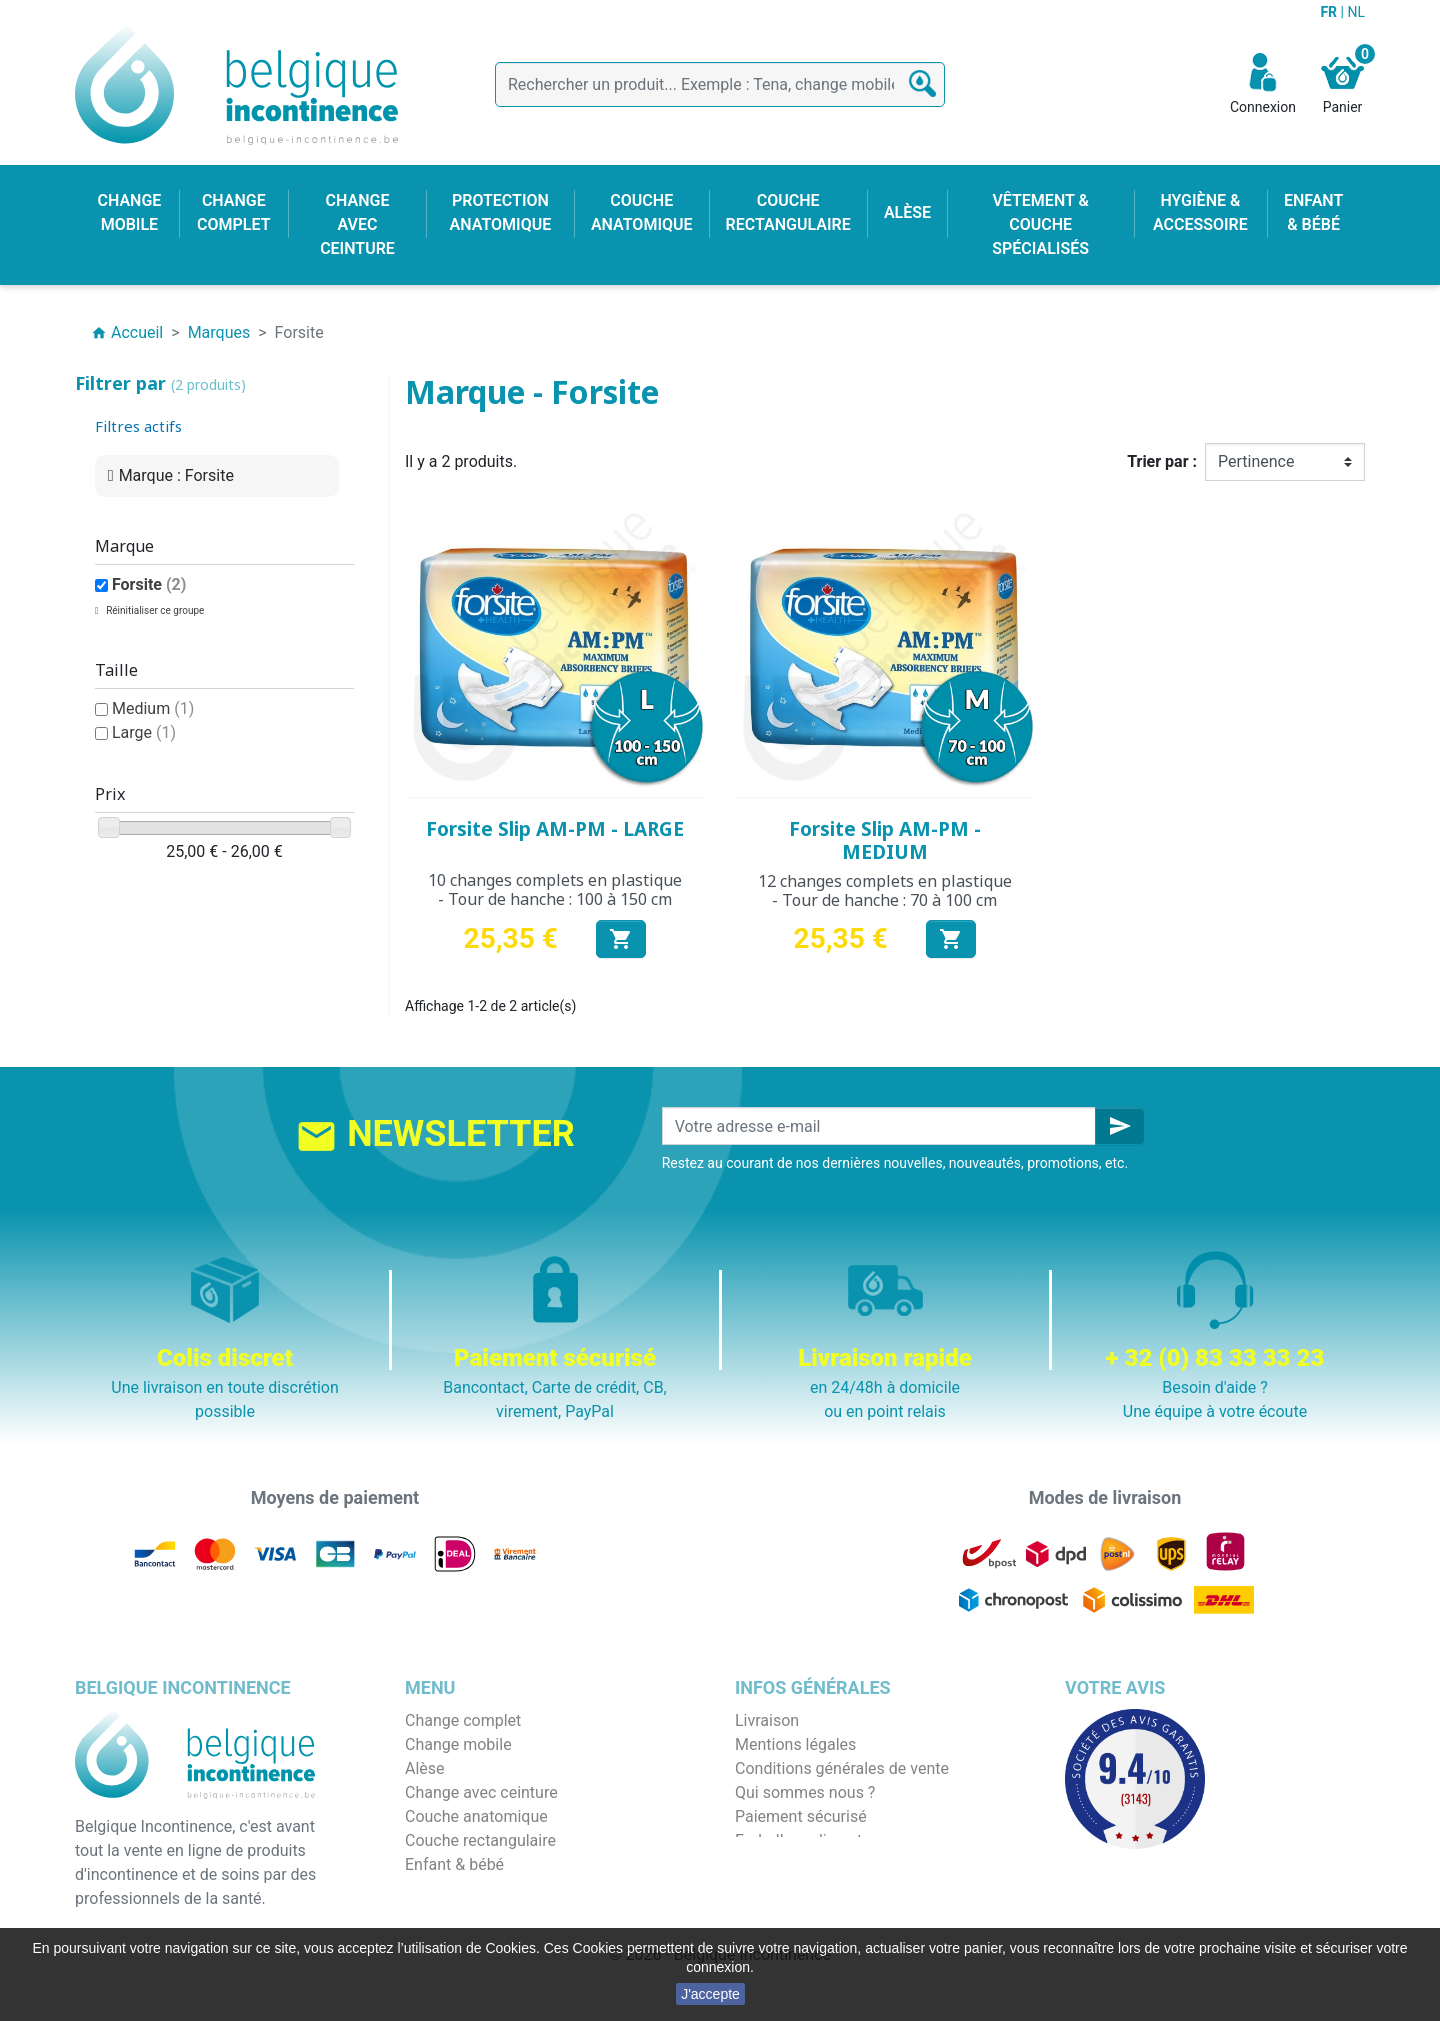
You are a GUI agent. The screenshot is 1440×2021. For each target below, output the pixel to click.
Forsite (149, 584)
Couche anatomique (476, 1816)
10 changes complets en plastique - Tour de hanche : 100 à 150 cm (555, 889)
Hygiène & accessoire (481, 1888)
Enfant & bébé (454, 1864)
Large (144, 732)
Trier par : (1162, 461)
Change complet (463, 1720)
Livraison (767, 1720)
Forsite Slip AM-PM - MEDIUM (885, 840)
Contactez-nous (791, 1864)
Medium (153, 708)
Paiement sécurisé (801, 1816)
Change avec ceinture (481, 1792)
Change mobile (458, 1744)
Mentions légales (795, 1744)
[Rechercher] (720, 84)
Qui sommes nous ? (805, 1792)
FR (1330, 12)
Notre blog (772, 1888)
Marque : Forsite (176, 475)
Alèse (425, 1768)
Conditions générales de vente (842, 1768)
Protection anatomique (486, 1912)
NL (1356, 12)
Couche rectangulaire (480, 1840)
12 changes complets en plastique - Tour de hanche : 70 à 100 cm (885, 890)
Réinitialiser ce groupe (154, 610)
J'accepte (710, 1994)
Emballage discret (798, 1840)
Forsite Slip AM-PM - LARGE (555, 829)
